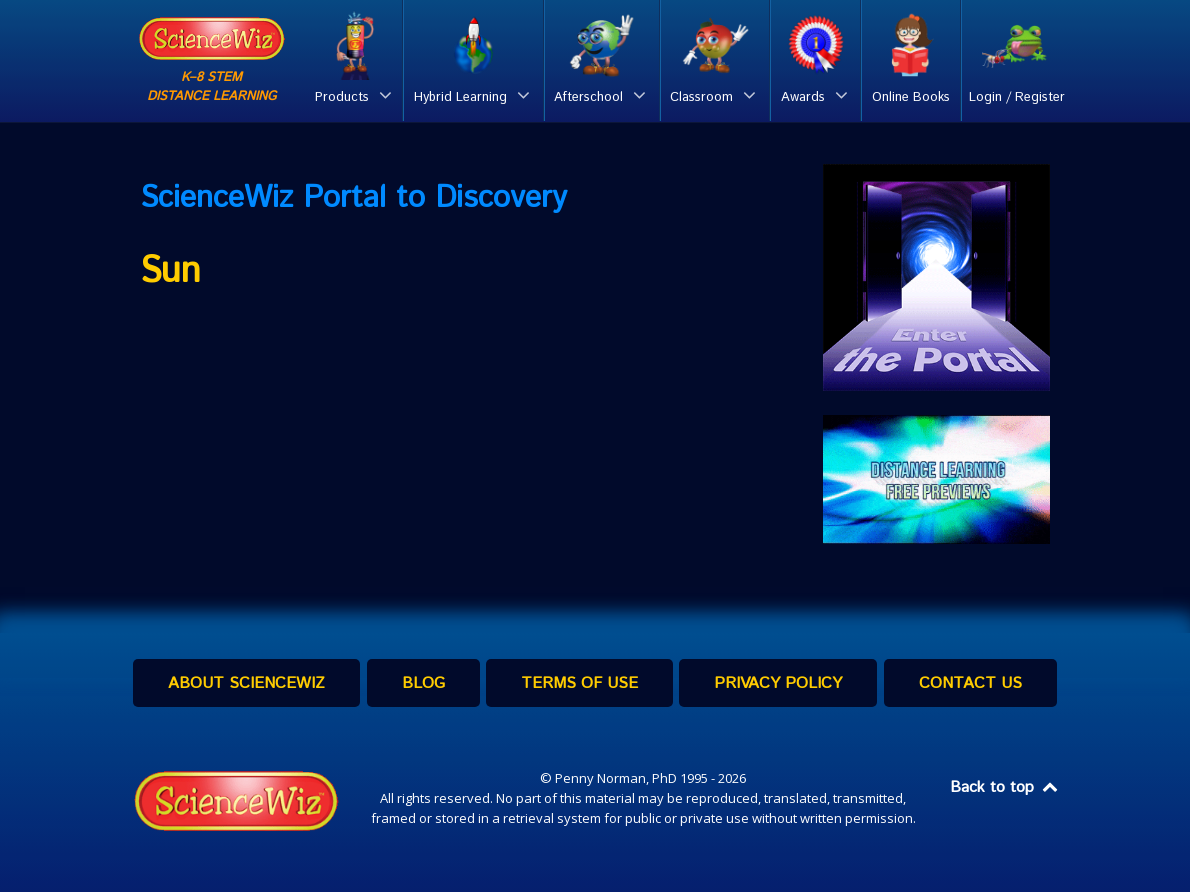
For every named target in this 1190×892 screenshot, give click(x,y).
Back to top (1005, 787)
